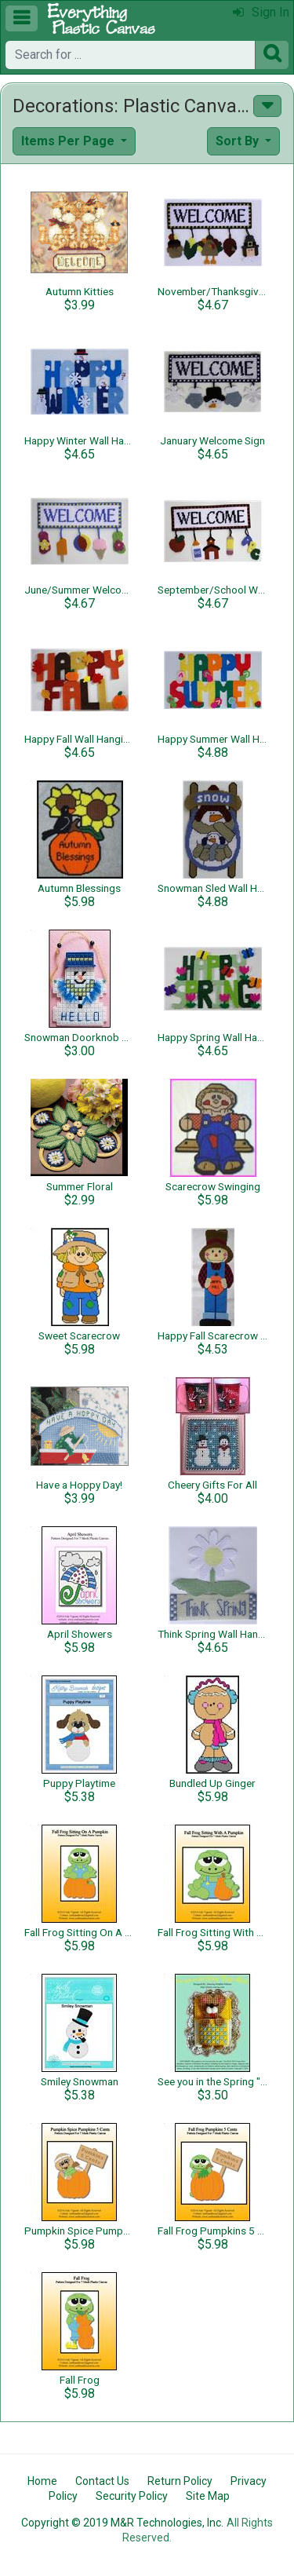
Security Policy (132, 2496)
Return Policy (179, 2481)
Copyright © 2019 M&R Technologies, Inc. (122, 2522)
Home (42, 2481)
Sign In (261, 12)
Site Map (208, 2496)
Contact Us (102, 2481)
